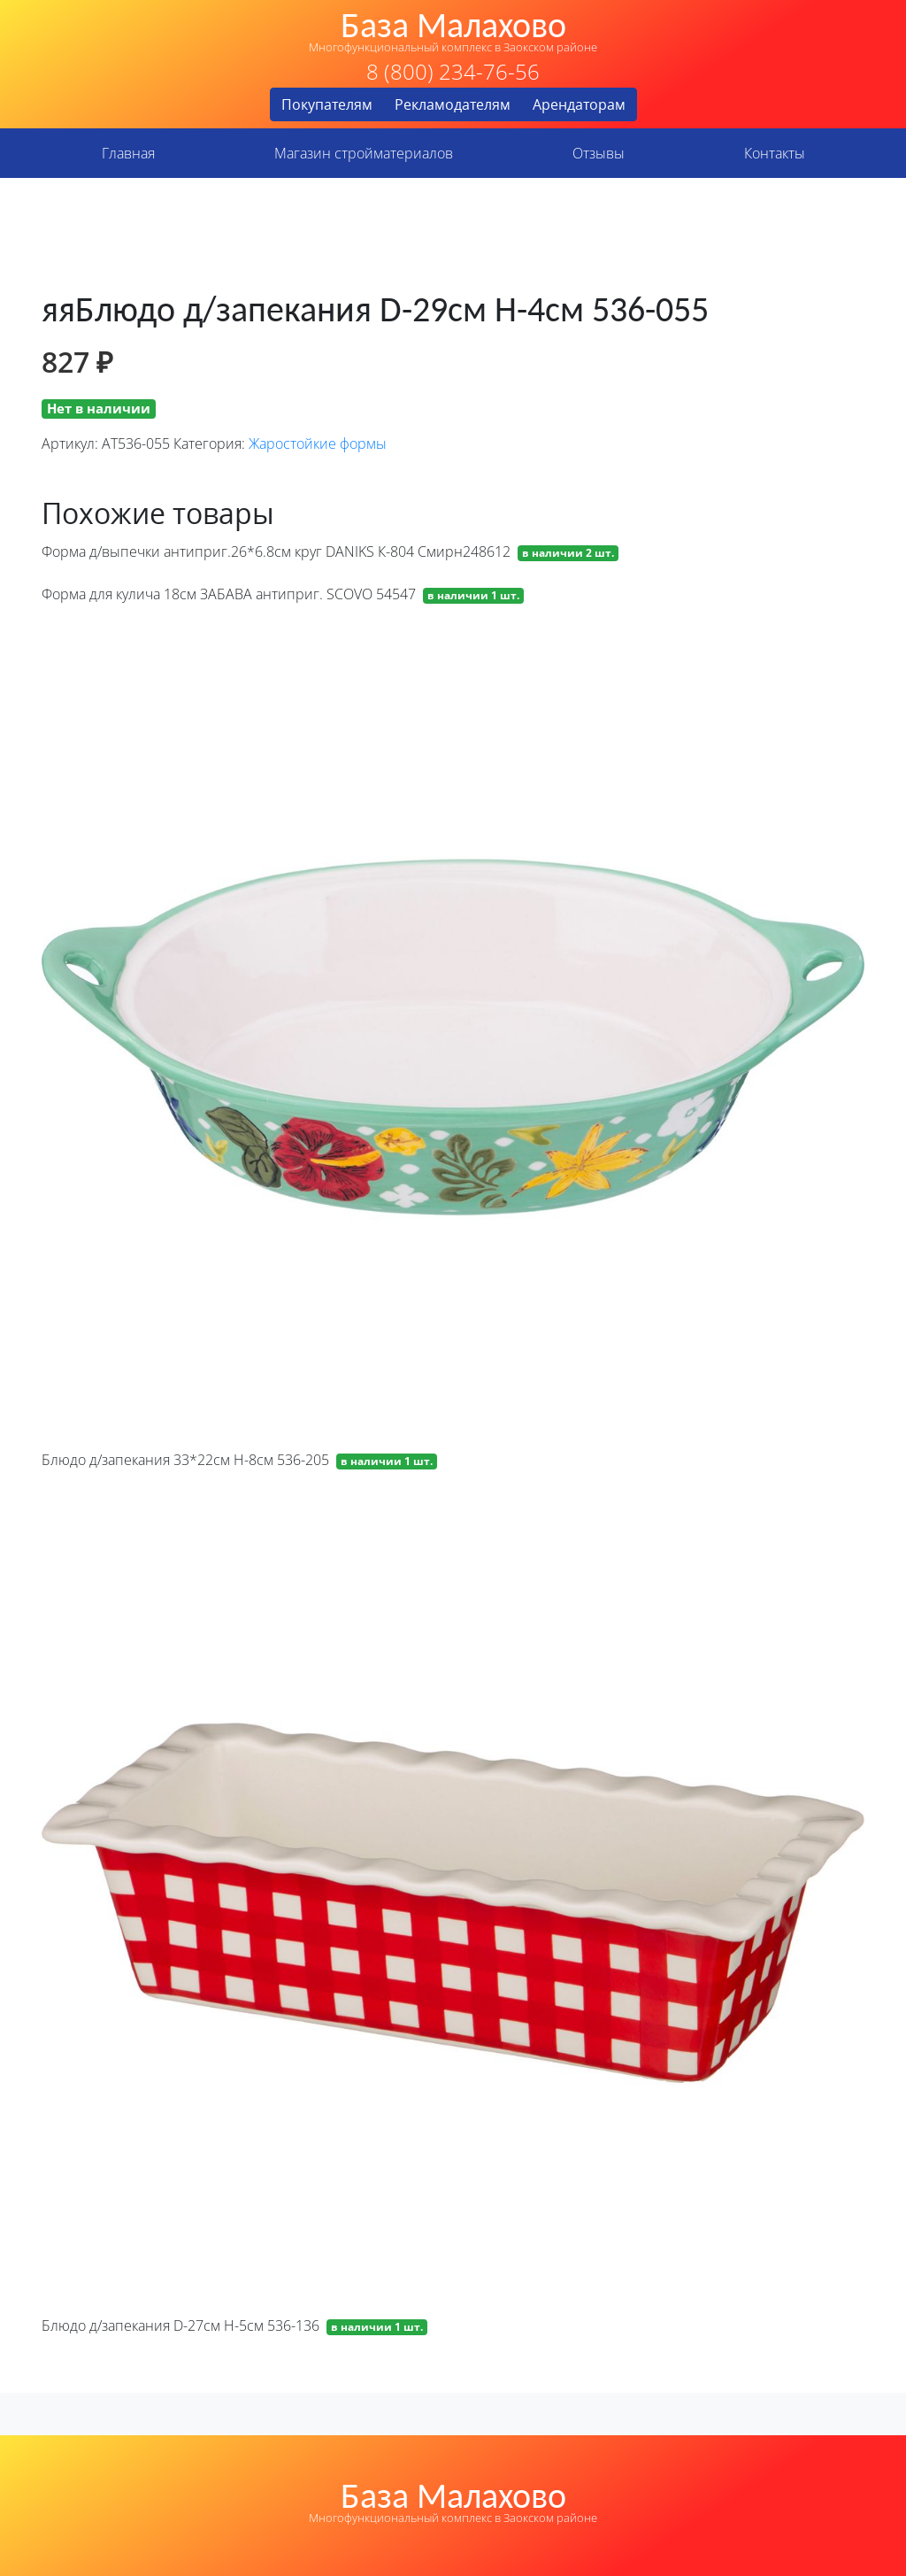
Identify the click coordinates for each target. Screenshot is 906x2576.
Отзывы (598, 153)
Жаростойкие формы (318, 443)
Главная (128, 153)
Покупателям (326, 104)
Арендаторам (579, 104)
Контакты (774, 153)
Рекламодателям (453, 104)
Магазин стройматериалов (363, 153)
